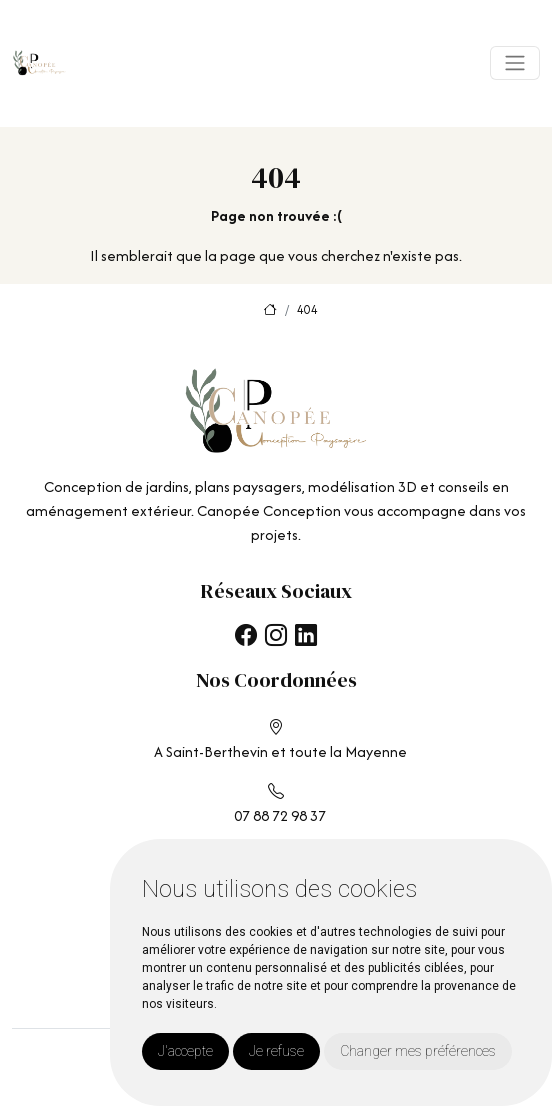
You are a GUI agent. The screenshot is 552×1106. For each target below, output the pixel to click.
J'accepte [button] (185, 1051)
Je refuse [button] (276, 1051)
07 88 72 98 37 (280, 815)
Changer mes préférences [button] (418, 1051)
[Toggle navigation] (515, 63)
